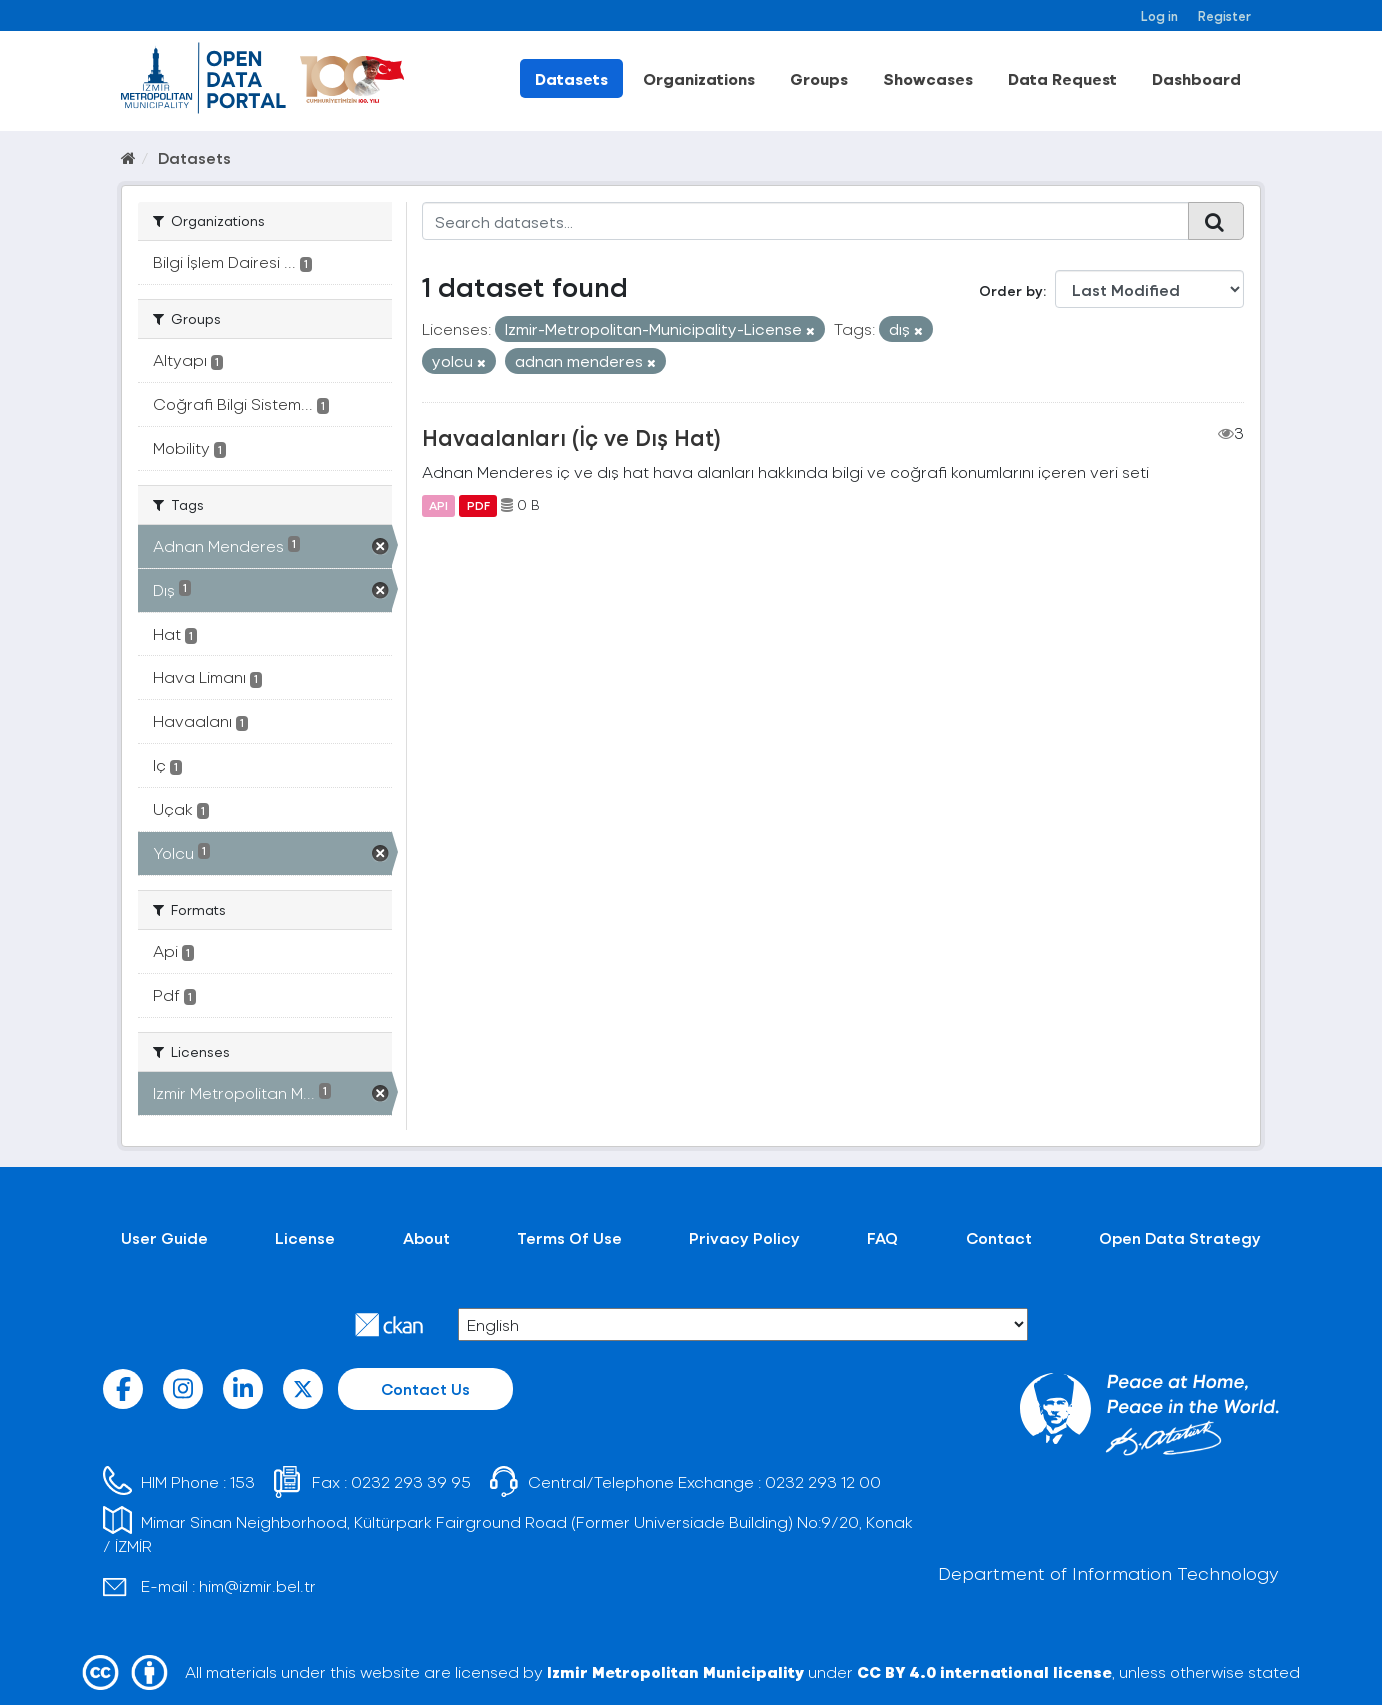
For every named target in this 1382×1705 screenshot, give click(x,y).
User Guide (164, 1237)
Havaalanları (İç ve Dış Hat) (571, 437)
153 (242, 1481)
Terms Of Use (569, 1237)
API (438, 505)
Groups (819, 78)
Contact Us (425, 1388)
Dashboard (1196, 78)
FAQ (882, 1237)
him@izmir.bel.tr (257, 1585)
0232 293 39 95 (411, 1481)
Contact (999, 1237)
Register (1224, 15)
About (426, 1237)
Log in (1159, 15)
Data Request (1062, 78)
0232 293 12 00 (823, 1481)
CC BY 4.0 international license (984, 1671)
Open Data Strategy (1180, 1237)
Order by (1011, 290)
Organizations (699, 78)
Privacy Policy (744, 1237)
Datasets (571, 78)
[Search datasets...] (805, 221)
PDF (478, 505)
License (305, 1237)
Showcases (928, 78)
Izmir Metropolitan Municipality (675, 1671)
